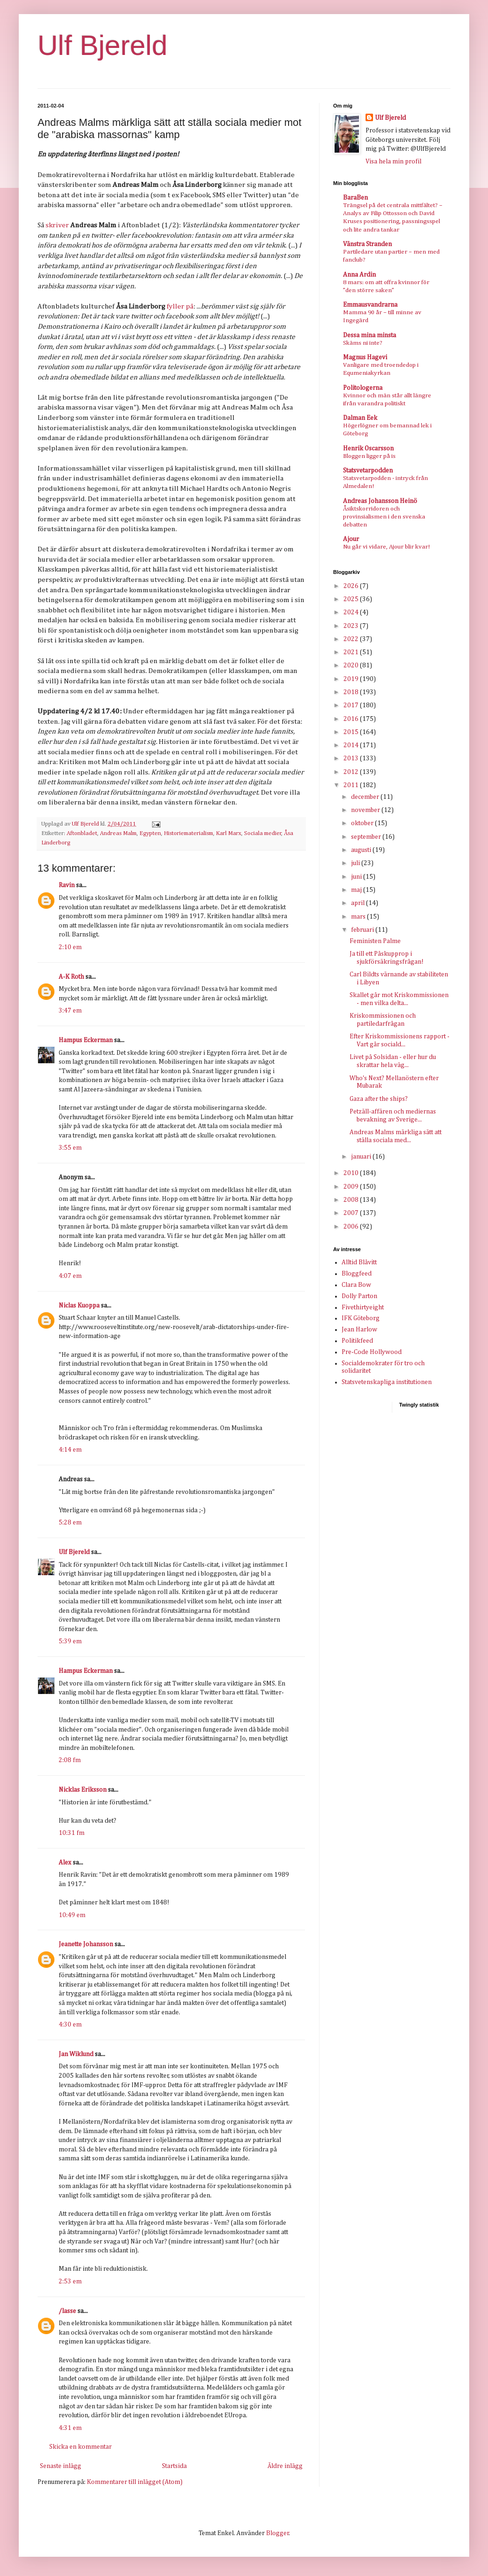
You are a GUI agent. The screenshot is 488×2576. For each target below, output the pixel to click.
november (366, 810)
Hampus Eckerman (86, 1040)
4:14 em (70, 1450)
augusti (362, 850)
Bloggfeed (357, 1273)
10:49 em (72, 1915)
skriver (57, 225)
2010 (351, 1173)
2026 (351, 586)
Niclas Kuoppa (79, 1305)
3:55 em (70, 1148)
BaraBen (355, 197)
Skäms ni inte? (362, 343)
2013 (351, 758)
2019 (351, 679)
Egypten (150, 833)
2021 (351, 652)
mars (359, 916)
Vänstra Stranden (367, 244)
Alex (65, 1862)
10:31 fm (71, 1833)
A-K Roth (71, 977)
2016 (351, 719)
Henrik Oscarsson (368, 448)
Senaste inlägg (60, 2466)
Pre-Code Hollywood (372, 1352)
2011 (351, 785)
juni (357, 877)
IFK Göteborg (361, 1318)
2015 (351, 732)
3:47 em (70, 1010)
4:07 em (70, 1276)
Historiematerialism (188, 833)
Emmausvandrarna (370, 305)
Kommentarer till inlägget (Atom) (135, 2482)
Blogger (277, 2533)
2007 (351, 1213)
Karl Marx (228, 833)
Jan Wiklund (76, 2054)
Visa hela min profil (393, 161)
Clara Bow (356, 1285)
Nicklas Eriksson (83, 1790)
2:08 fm (70, 1760)
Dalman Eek (360, 418)
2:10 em (70, 947)
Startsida (174, 2466)
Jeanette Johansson (86, 1944)
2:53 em (70, 2281)
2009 (351, 1187)
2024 (351, 612)
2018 (351, 692)
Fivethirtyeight (363, 1307)
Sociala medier (263, 833)
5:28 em (70, 1522)
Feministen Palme (375, 941)
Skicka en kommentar (80, 2447)
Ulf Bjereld (103, 45)
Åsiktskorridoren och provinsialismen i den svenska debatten (384, 517)
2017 (351, 705)
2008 (351, 1200)
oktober (363, 823)
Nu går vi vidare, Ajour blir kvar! (386, 547)
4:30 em (70, 2024)
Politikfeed (357, 1341)
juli (356, 863)
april (358, 903)
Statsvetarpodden (368, 470)
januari (362, 1156)
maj (357, 890)
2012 (351, 772)
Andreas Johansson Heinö (380, 501)
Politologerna (362, 388)
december (366, 797)
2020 (351, 665)
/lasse (67, 2311)
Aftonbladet (82, 833)
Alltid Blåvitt (359, 1262)
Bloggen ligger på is (369, 456)
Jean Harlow (359, 1329)
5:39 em (70, 1641)
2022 (351, 639)
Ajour (351, 539)
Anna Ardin (359, 274)
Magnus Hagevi (365, 357)
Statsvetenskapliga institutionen (387, 1382)
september (366, 837)
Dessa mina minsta (369, 335)
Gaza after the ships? (379, 1099)
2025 (351, 599)
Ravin (67, 885)
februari (363, 930)
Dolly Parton (359, 1296)
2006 (351, 1226)
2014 (351, 745)
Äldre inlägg (285, 2466)
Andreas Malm (118, 833)
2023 (351, 626)
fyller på (180, 306)
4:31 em (70, 2428)
